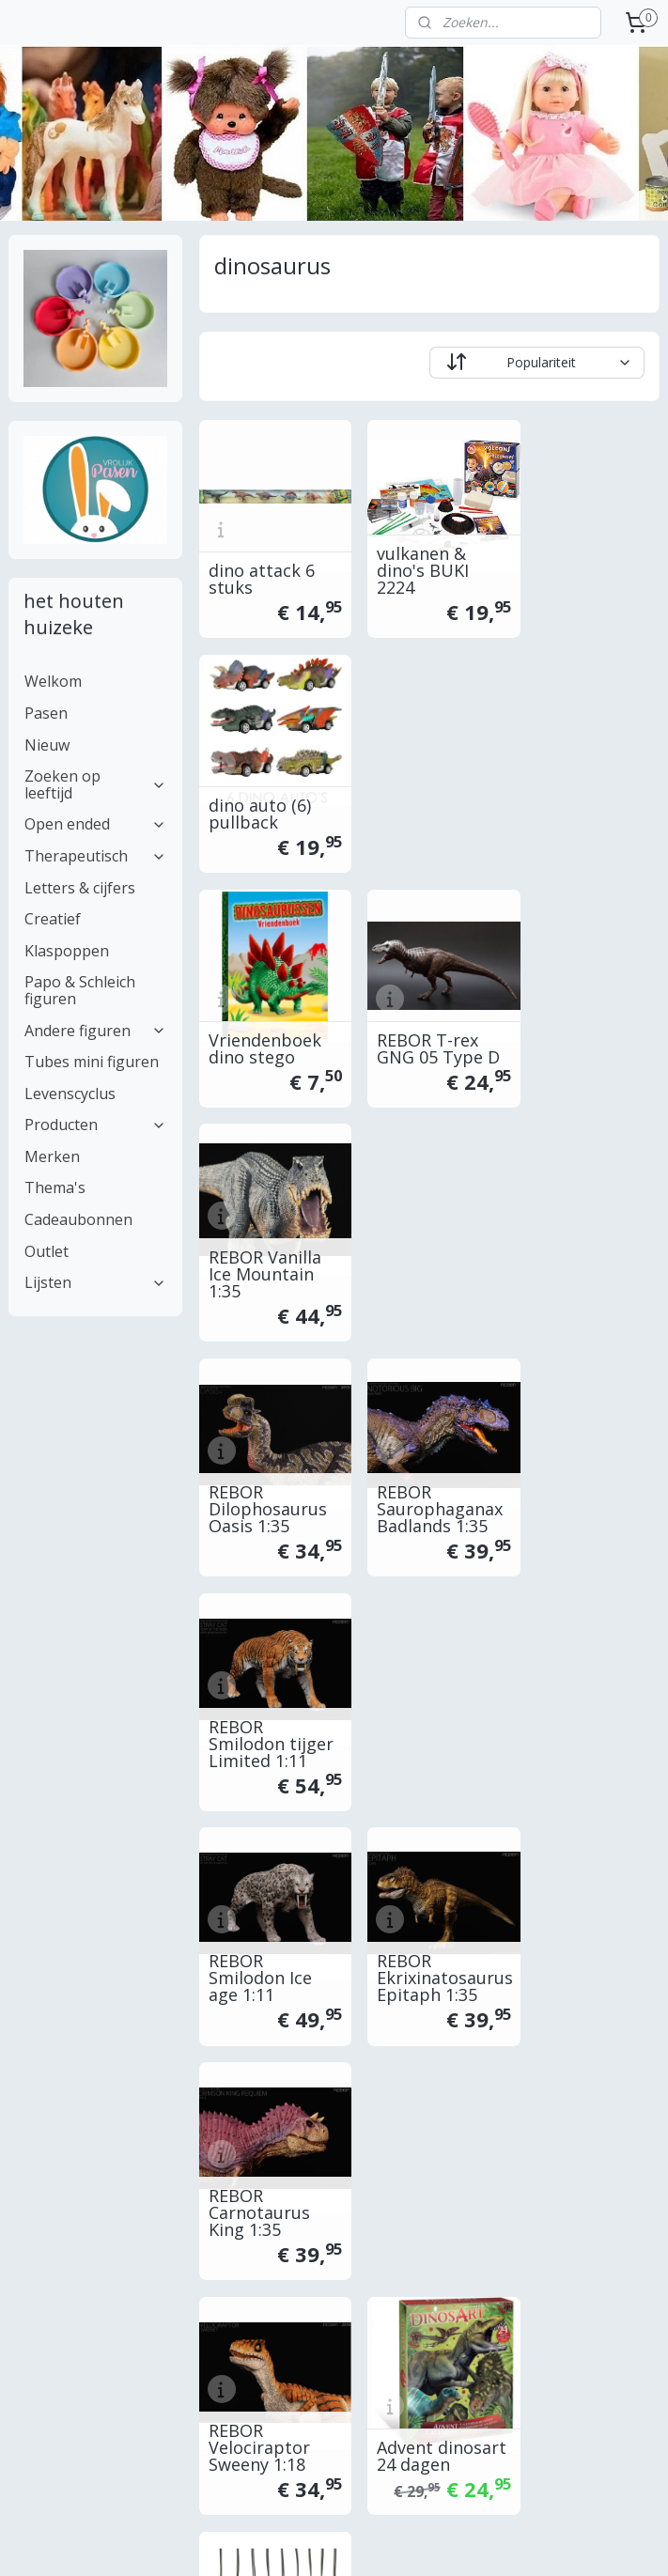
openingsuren (495, 2128)
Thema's (54, 1187)
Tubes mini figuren (91, 1061)
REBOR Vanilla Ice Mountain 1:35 (582, 785)
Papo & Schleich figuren (79, 990)
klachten (479, 2212)
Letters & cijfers (79, 887)
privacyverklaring (504, 2191)
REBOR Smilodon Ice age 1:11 (260, 1234)
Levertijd (34, 2086)
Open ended (95, 824)
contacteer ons (500, 2107)
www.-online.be (316, 2107)
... (609, 2086)
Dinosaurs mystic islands (266, 1917)
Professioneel (50, 2233)
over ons (480, 2086)
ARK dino (562, 1475)
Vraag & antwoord (64, 2191)
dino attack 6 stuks (262, 568)
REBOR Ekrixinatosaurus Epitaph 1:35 (429, 1234)
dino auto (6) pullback (577, 568)
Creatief (52, 918)
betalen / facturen (62, 2107)
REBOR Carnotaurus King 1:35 (577, 1234)
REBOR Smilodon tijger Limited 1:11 (581, 1001)
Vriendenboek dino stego (265, 794)
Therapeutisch (95, 856)
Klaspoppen (66, 950)
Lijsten (95, 1282)
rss (450, 2542)
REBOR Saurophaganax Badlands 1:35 (429, 1010)
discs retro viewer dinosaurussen (426, 1684)
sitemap (411, 2542)
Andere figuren (95, 1030)
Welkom (53, 681)
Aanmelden (280, 2399)
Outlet (46, 1251)
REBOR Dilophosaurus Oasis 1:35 (268, 1010)
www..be (307, 2086)
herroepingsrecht (505, 2171)
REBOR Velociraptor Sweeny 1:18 (259, 1459)
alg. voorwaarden (506, 2149)
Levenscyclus (70, 1093)
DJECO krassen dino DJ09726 (585, 1693)
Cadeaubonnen (78, 1219)
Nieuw (47, 745)
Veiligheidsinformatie (517, 2233)
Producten (95, 1124)
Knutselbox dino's (254, 1693)
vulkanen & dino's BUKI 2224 (413, 560)
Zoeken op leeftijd (95, 784)
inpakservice (45, 2171)
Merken (52, 1156)
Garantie (34, 2212)
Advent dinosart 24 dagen (413, 1459)
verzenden (39, 2128)
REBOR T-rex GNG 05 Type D (428, 794)
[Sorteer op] (537, 363)
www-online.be (306, 2128)
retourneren (44, 2149)
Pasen (46, 713)
